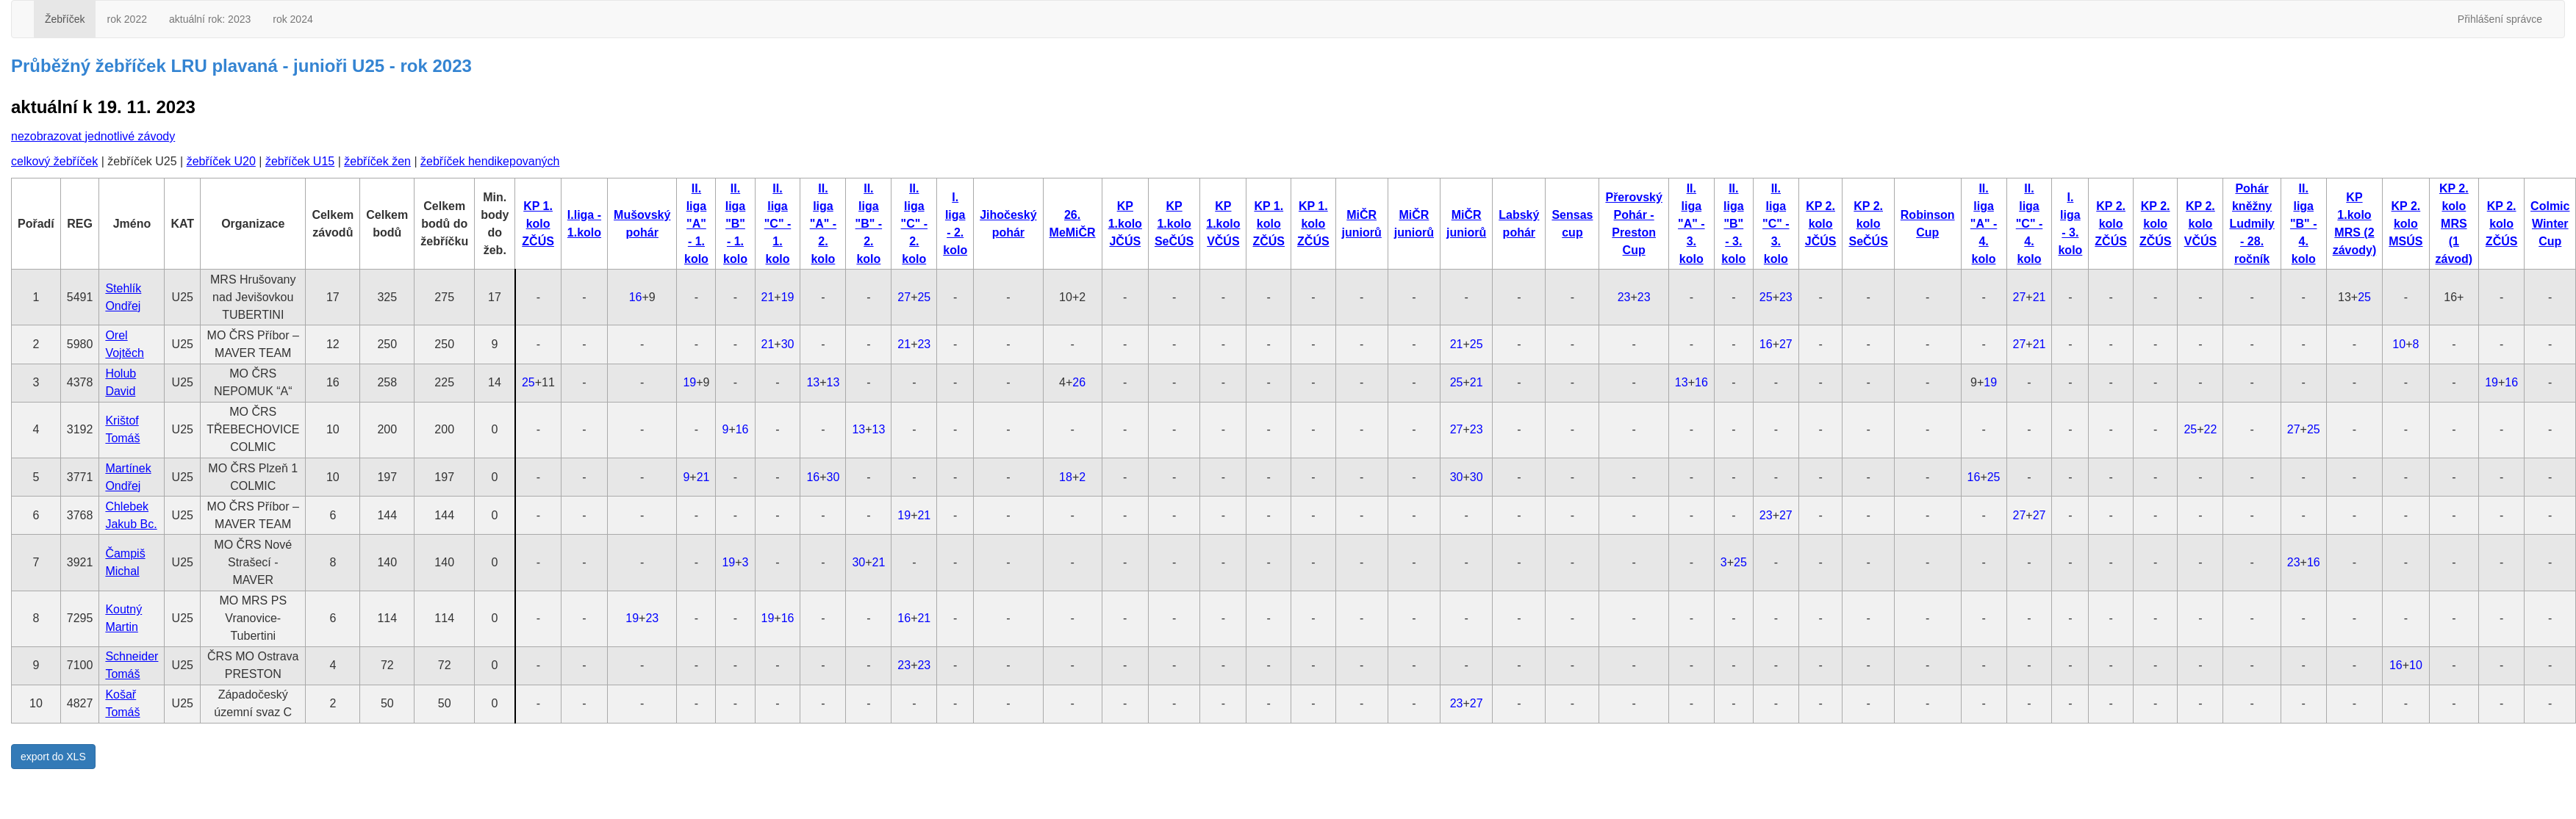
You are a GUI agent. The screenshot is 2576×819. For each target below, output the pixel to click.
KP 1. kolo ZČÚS (538, 224)
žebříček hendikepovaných (489, 161)
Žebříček (65, 19)
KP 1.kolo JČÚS (1125, 224)
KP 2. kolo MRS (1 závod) (2454, 223)
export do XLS (53, 756)
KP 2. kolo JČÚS (1821, 224)
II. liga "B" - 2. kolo (869, 223)
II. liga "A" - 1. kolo (696, 223)
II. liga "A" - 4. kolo (1984, 223)
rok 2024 (292, 19)
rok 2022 (126, 19)
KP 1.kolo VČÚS (1223, 224)
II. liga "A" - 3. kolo (1691, 223)
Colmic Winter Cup (2549, 224)
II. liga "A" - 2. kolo (823, 223)
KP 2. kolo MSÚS (2405, 224)
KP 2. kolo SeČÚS (1867, 224)
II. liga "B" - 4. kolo (2303, 223)
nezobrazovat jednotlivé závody (93, 136)
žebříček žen (377, 161)
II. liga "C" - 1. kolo (778, 223)
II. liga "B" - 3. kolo (1733, 223)
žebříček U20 (221, 161)
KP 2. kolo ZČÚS (2111, 224)
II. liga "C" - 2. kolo (914, 223)
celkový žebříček (54, 161)
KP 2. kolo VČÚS (2200, 224)
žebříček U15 (299, 161)
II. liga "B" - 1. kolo (735, 223)
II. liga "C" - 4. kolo (2029, 223)
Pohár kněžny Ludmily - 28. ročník (2251, 223)
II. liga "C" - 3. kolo (1776, 223)
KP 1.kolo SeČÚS (1174, 224)
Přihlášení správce (2500, 19)
